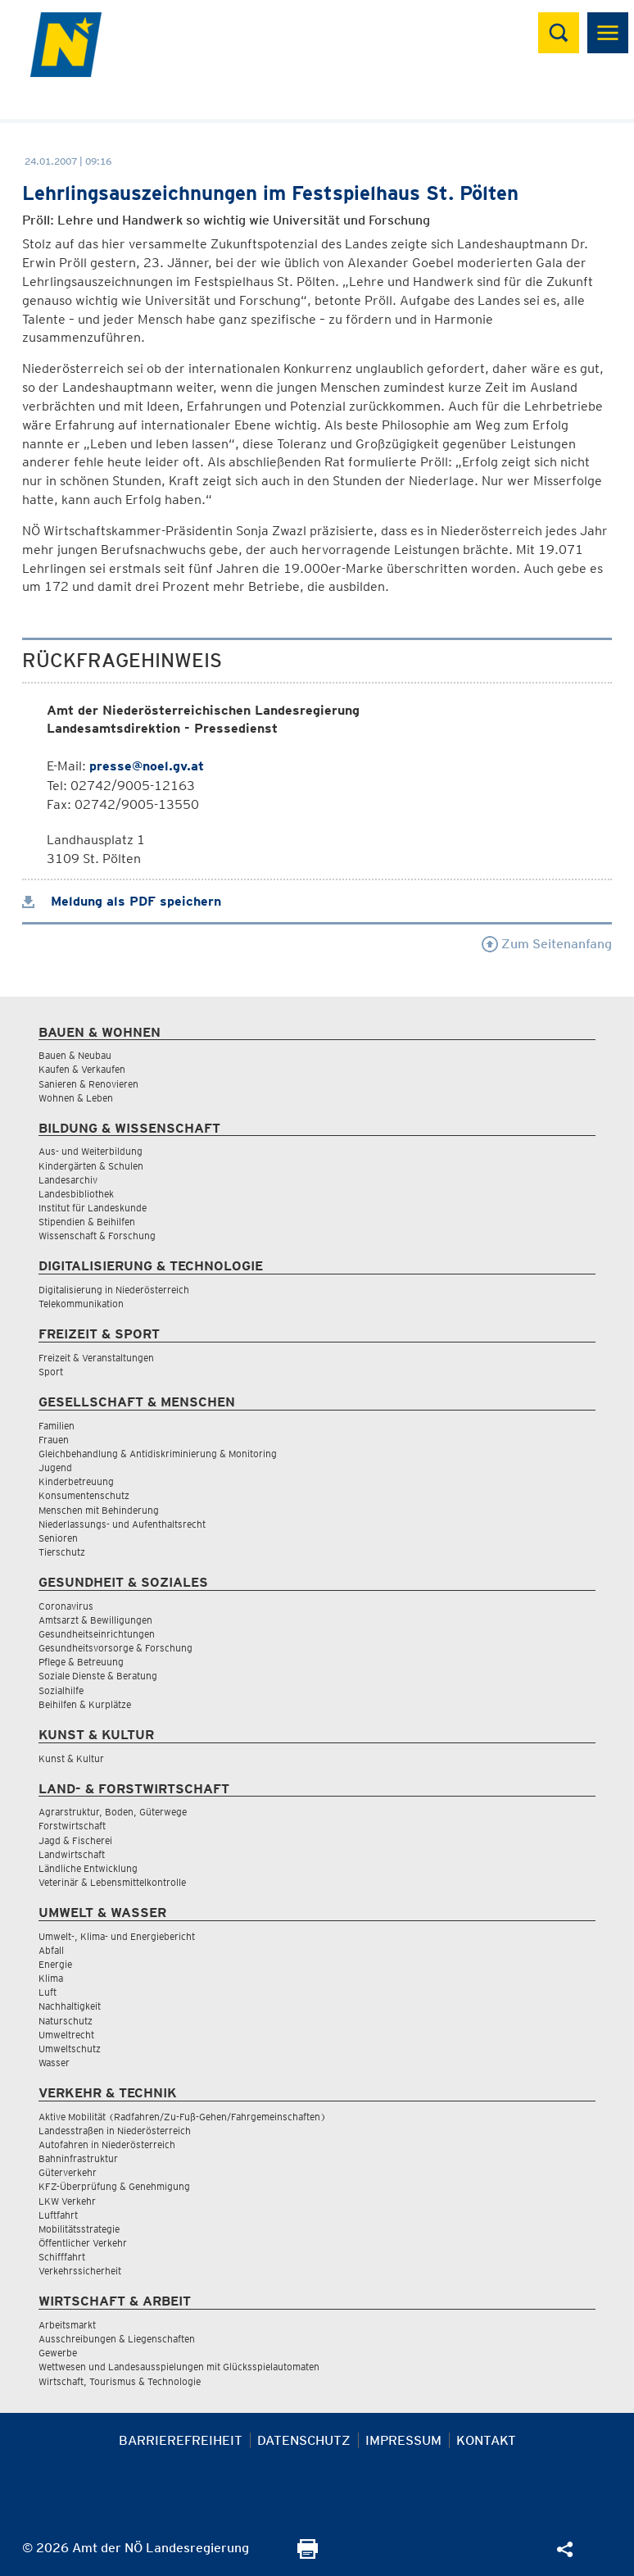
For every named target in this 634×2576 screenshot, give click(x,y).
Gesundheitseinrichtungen (96, 1634)
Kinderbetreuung (76, 1481)
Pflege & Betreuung (81, 1662)
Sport (50, 1371)
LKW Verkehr (67, 2201)
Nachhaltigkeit (69, 2006)
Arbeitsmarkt (67, 2325)
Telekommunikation (81, 1303)
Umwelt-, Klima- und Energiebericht (116, 1936)
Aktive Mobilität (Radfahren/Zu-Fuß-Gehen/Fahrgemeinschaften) (182, 2116)
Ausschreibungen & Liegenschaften (116, 2339)
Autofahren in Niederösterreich (106, 2144)
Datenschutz (304, 2440)
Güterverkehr (67, 2172)
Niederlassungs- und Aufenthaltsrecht (122, 1524)
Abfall (51, 1950)
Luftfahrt (58, 2215)
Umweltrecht (66, 2035)
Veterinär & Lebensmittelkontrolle (112, 1882)
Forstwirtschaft (72, 1826)
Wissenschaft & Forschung (97, 1235)
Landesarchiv (67, 1180)
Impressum (403, 2440)
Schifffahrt (61, 2257)
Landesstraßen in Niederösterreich (114, 2130)
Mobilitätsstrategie (79, 2229)
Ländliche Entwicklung (88, 1868)
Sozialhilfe (61, 1690)
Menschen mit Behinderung (98, 1510)
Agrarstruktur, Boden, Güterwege (112, 1812)
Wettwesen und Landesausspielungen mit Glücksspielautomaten (178, 2366)
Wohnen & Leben (75, 1098)
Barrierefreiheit (180, 2440)
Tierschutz (61, 1552)
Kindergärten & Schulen (90, 1166)
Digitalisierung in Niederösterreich (113, 1289)
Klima (50, 1978)
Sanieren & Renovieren (88, 1084)
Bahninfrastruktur (78, 2158)
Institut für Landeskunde (92, 1208)
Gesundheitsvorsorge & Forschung (115, 1648)
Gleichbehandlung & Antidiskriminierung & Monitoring (157, 1453)
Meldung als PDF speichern (121, 901)
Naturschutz (65, 2021)
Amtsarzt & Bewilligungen (95, 1620)
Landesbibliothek (76, 1194)
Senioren (58, 1538)
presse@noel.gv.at (146, 766)
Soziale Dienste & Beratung (97, 1676)
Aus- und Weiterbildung (90, 1151)
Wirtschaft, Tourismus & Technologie (119, 2381)
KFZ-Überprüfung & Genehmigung (114, 2186)
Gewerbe (57, 2353)
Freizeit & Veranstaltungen (96, 1358)
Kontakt (486, 2440)
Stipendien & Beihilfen (86, 1221)
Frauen (53, 1439)
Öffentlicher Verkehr (82, 2243)
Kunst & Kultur (71, 1758)
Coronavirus (65, 1606)
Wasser (54, 2062)
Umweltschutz (69, 2048)
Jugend (55, 1467)
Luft (47, 1992)
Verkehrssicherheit (79, 2271)
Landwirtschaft (71, 1854)
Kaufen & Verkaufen (81, 1069)
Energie (55, 1964)
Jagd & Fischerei (75, 1840)
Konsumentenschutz (83, 1495)
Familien (56, 1426)
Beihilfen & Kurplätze (84, 1704)
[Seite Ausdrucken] (307, 2554)
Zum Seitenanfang (547, 944)
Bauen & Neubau (74, 1055)
